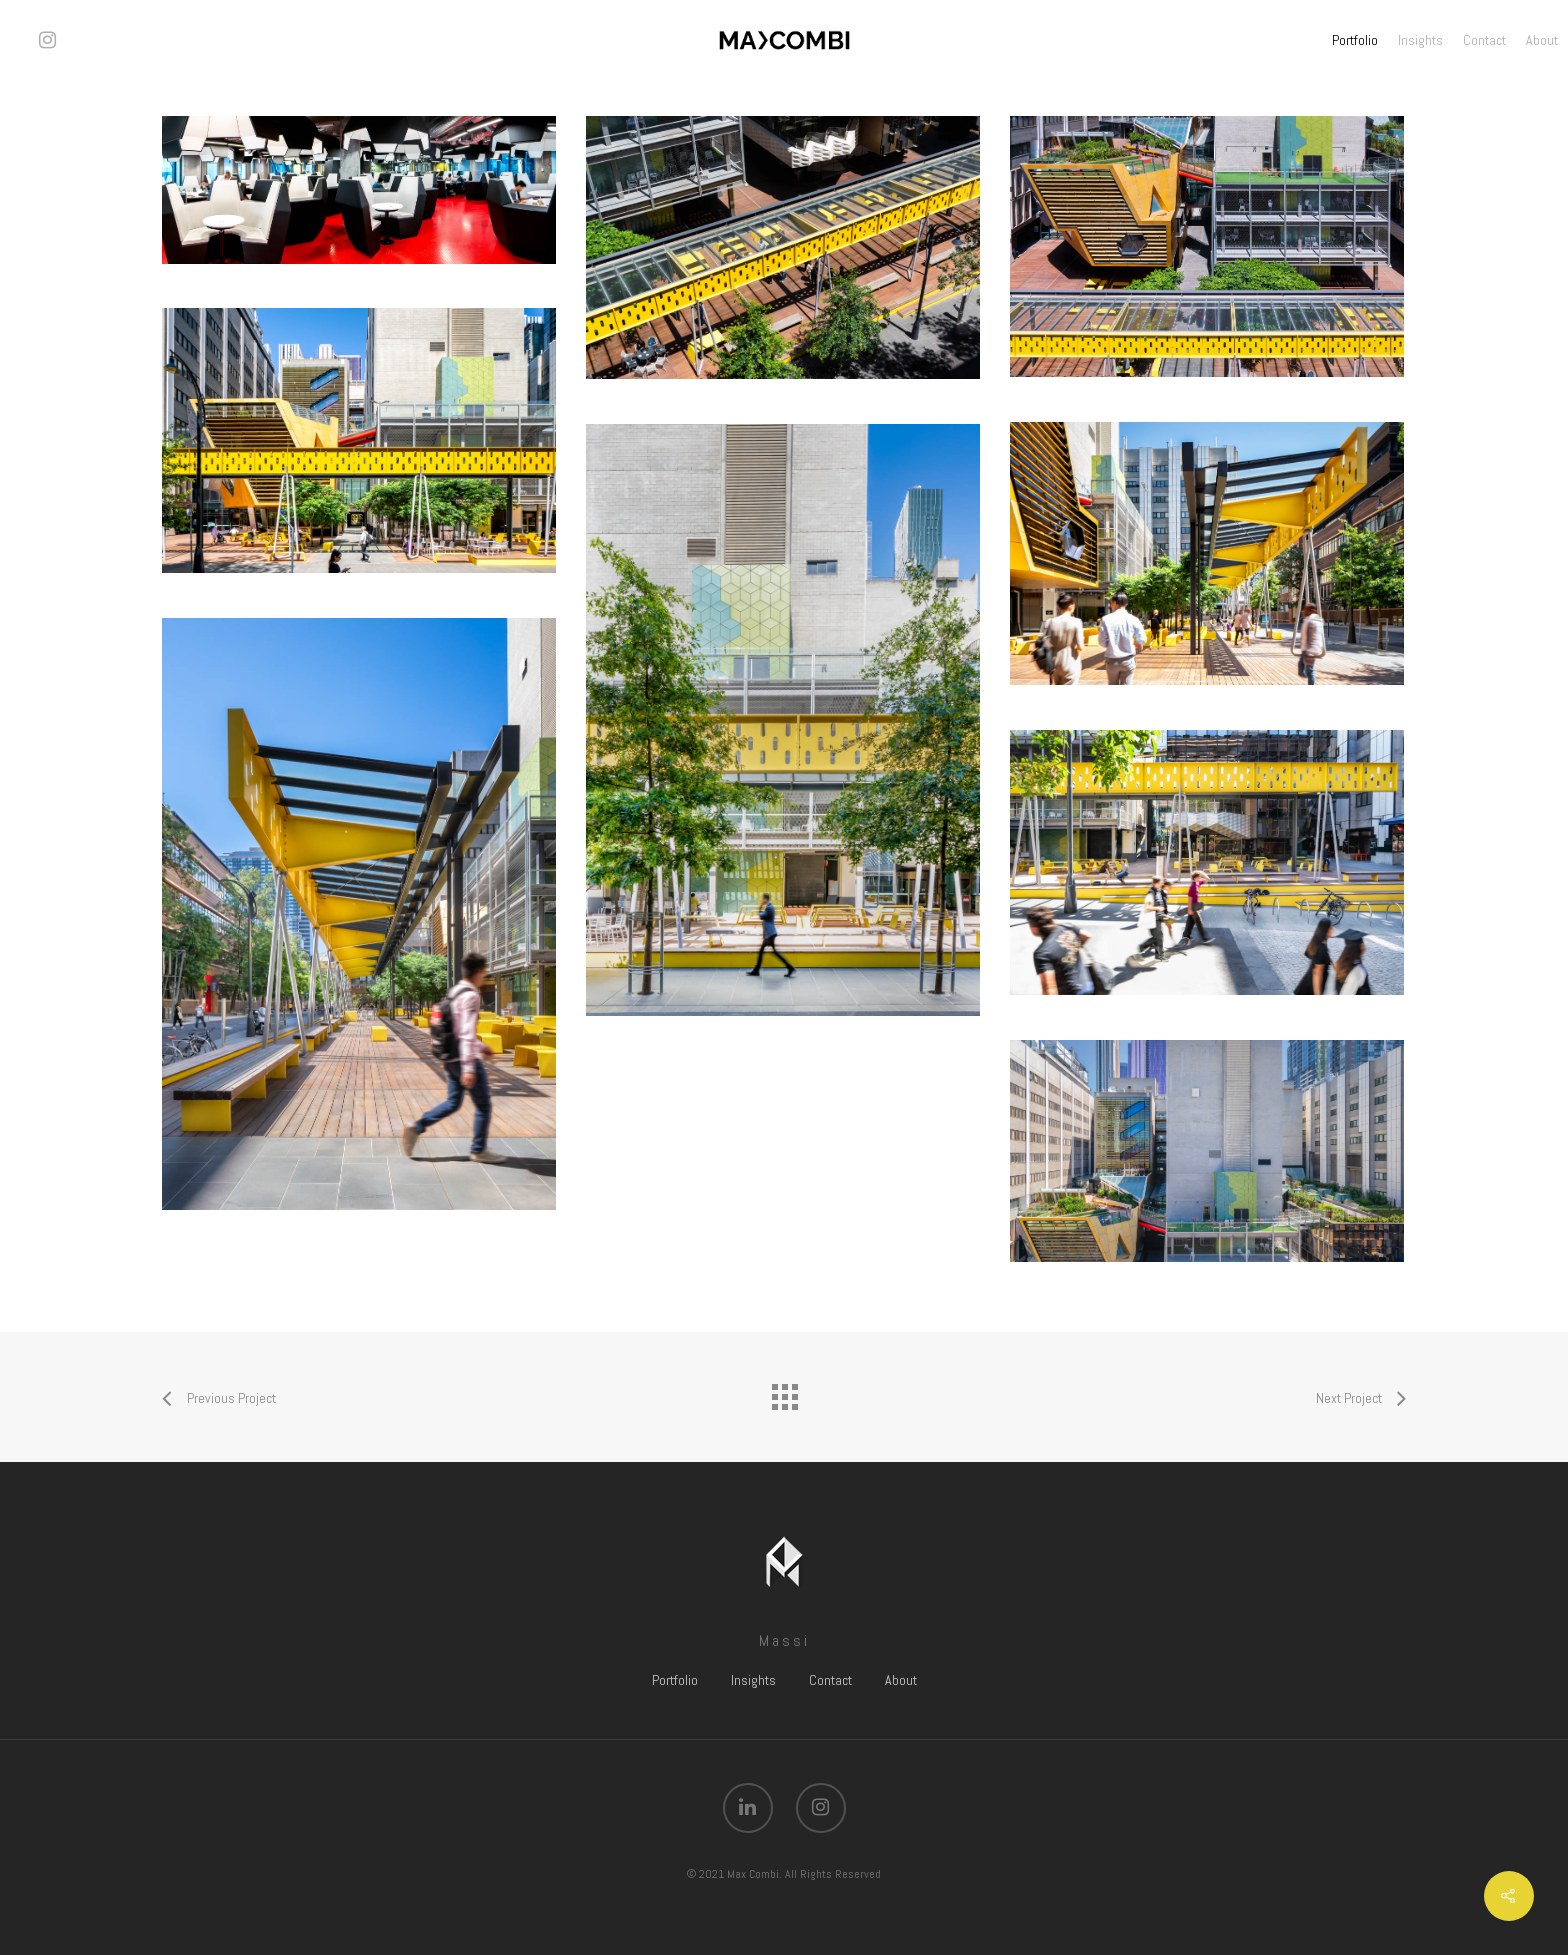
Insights (1420, 40)
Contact (1484, 40)
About (1542, 40)
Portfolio (1355, 40)
